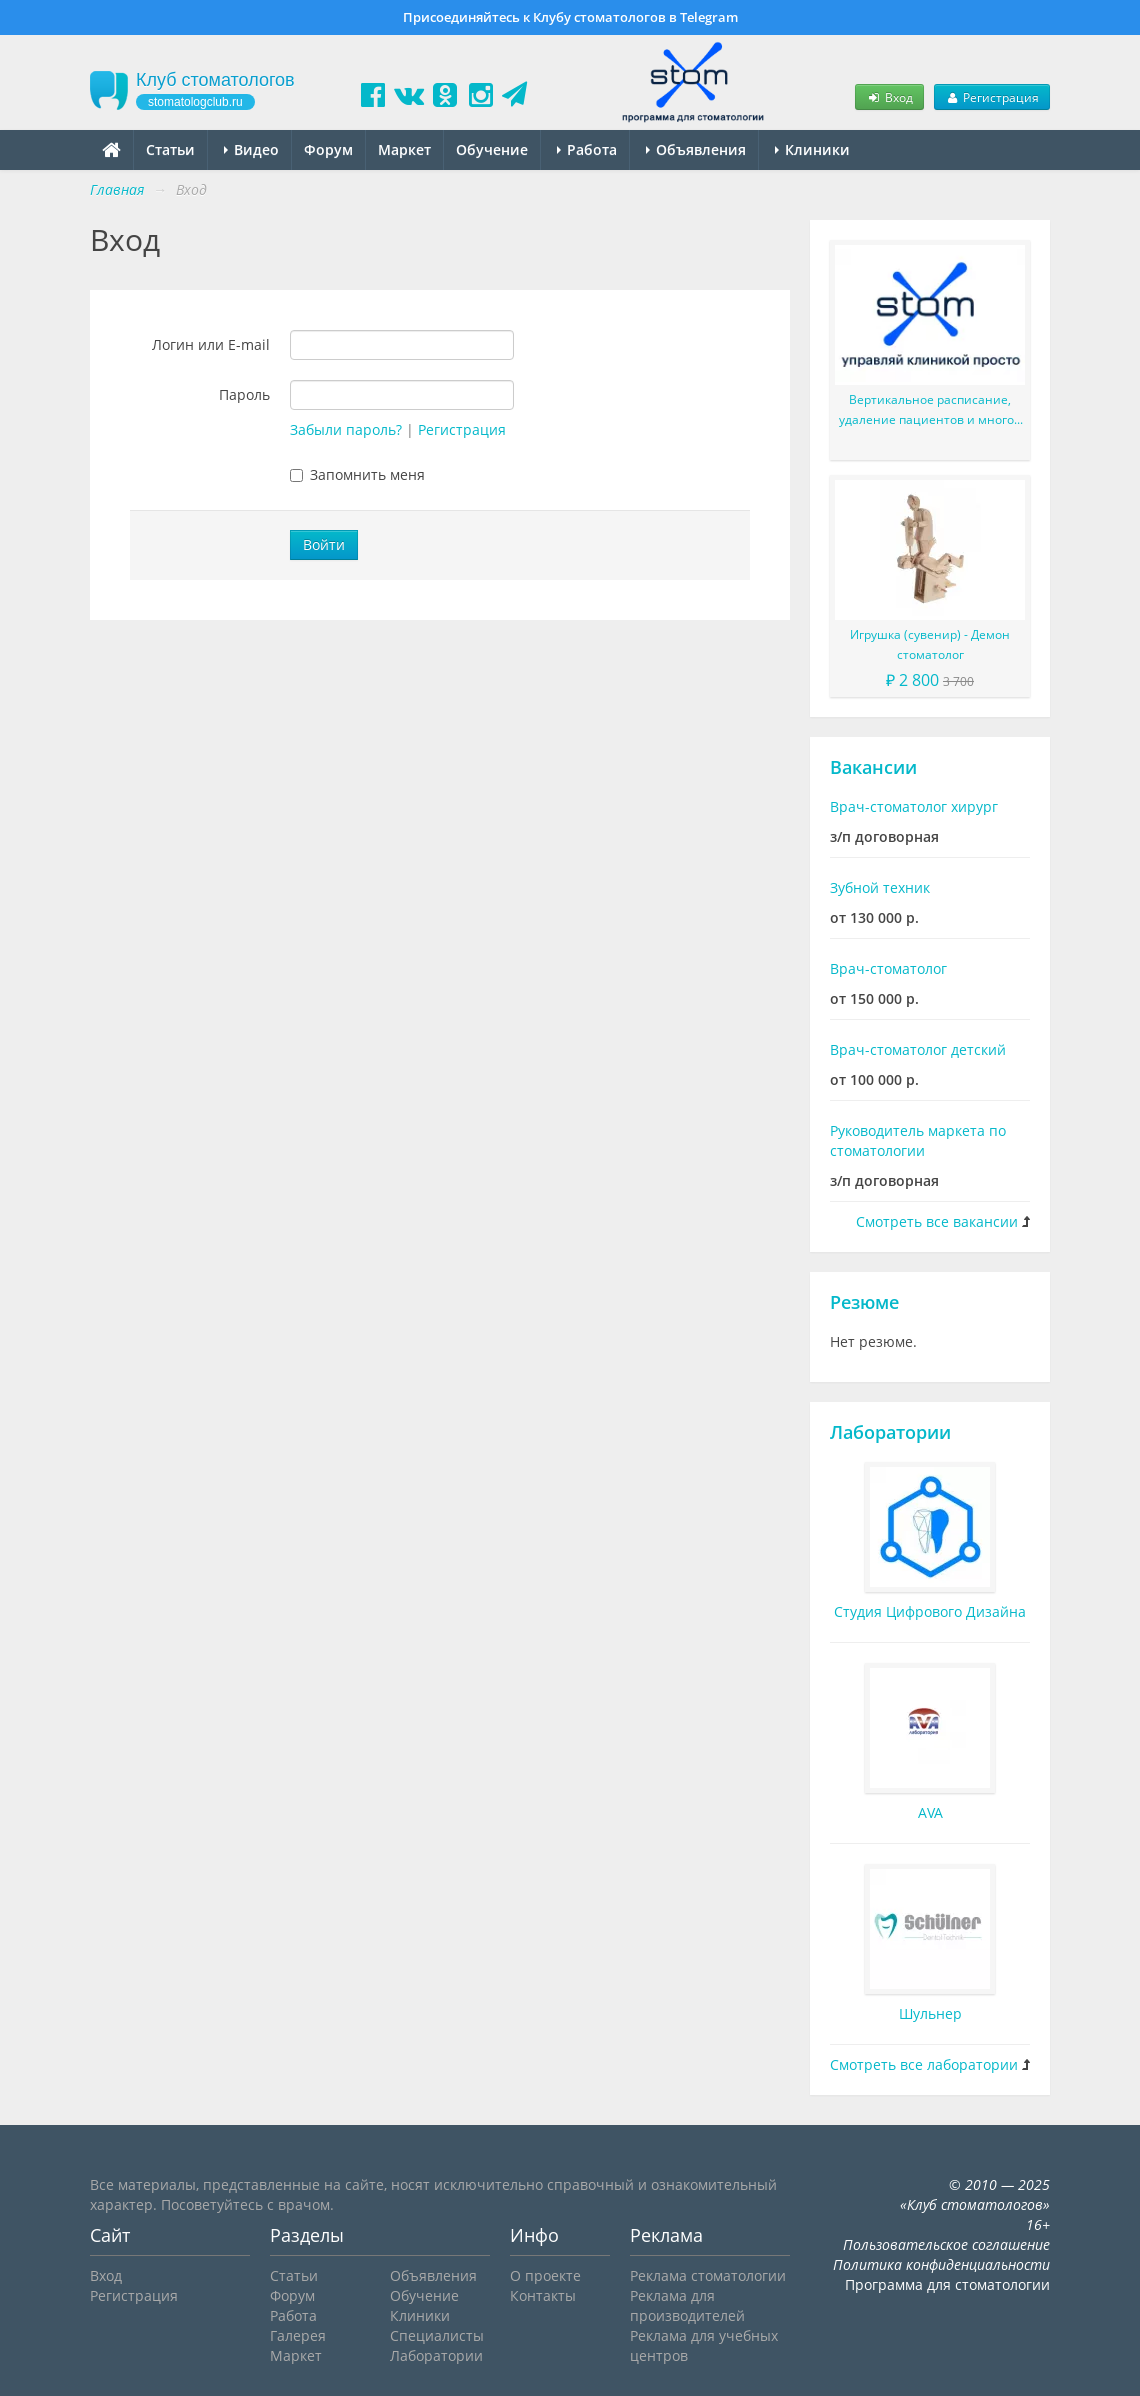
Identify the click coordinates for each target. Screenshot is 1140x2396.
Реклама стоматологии (708, 2275)
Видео (251, 149)
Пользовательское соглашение (946, 2244)
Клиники (812, 149)
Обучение (492, 149)
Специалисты (437, 2335)
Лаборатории (890, 1432)
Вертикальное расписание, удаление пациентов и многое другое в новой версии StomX (930, 410)
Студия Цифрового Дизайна (930, 1611)
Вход (889, 97)
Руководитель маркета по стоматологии (918, 1140)
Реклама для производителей (687, 2305)
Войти (324, 544)
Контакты (543, 2295)
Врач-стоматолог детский (918, 1049)
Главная (117, 189)
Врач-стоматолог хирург (914, 806)
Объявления (696, 149)
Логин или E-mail (211, 344)
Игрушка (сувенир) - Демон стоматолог (930, 644)
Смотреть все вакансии (937, 1221)
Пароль (244, 394)
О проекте (545, 2275)
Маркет (404, 149)
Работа (587, 149)
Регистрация (992, 97)
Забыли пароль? (346, 429)
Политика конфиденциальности (941, 2264)
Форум (328, 149)
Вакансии (873, 767)
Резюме (864, 1302)
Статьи (170, 149)
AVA (930, 1812)
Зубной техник (880, 887)
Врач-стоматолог (888, 968)
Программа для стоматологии (947, 2284)
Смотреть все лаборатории (924, 2064)
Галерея (298, 2335)
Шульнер (930, 2013)
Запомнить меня (357, 474)
